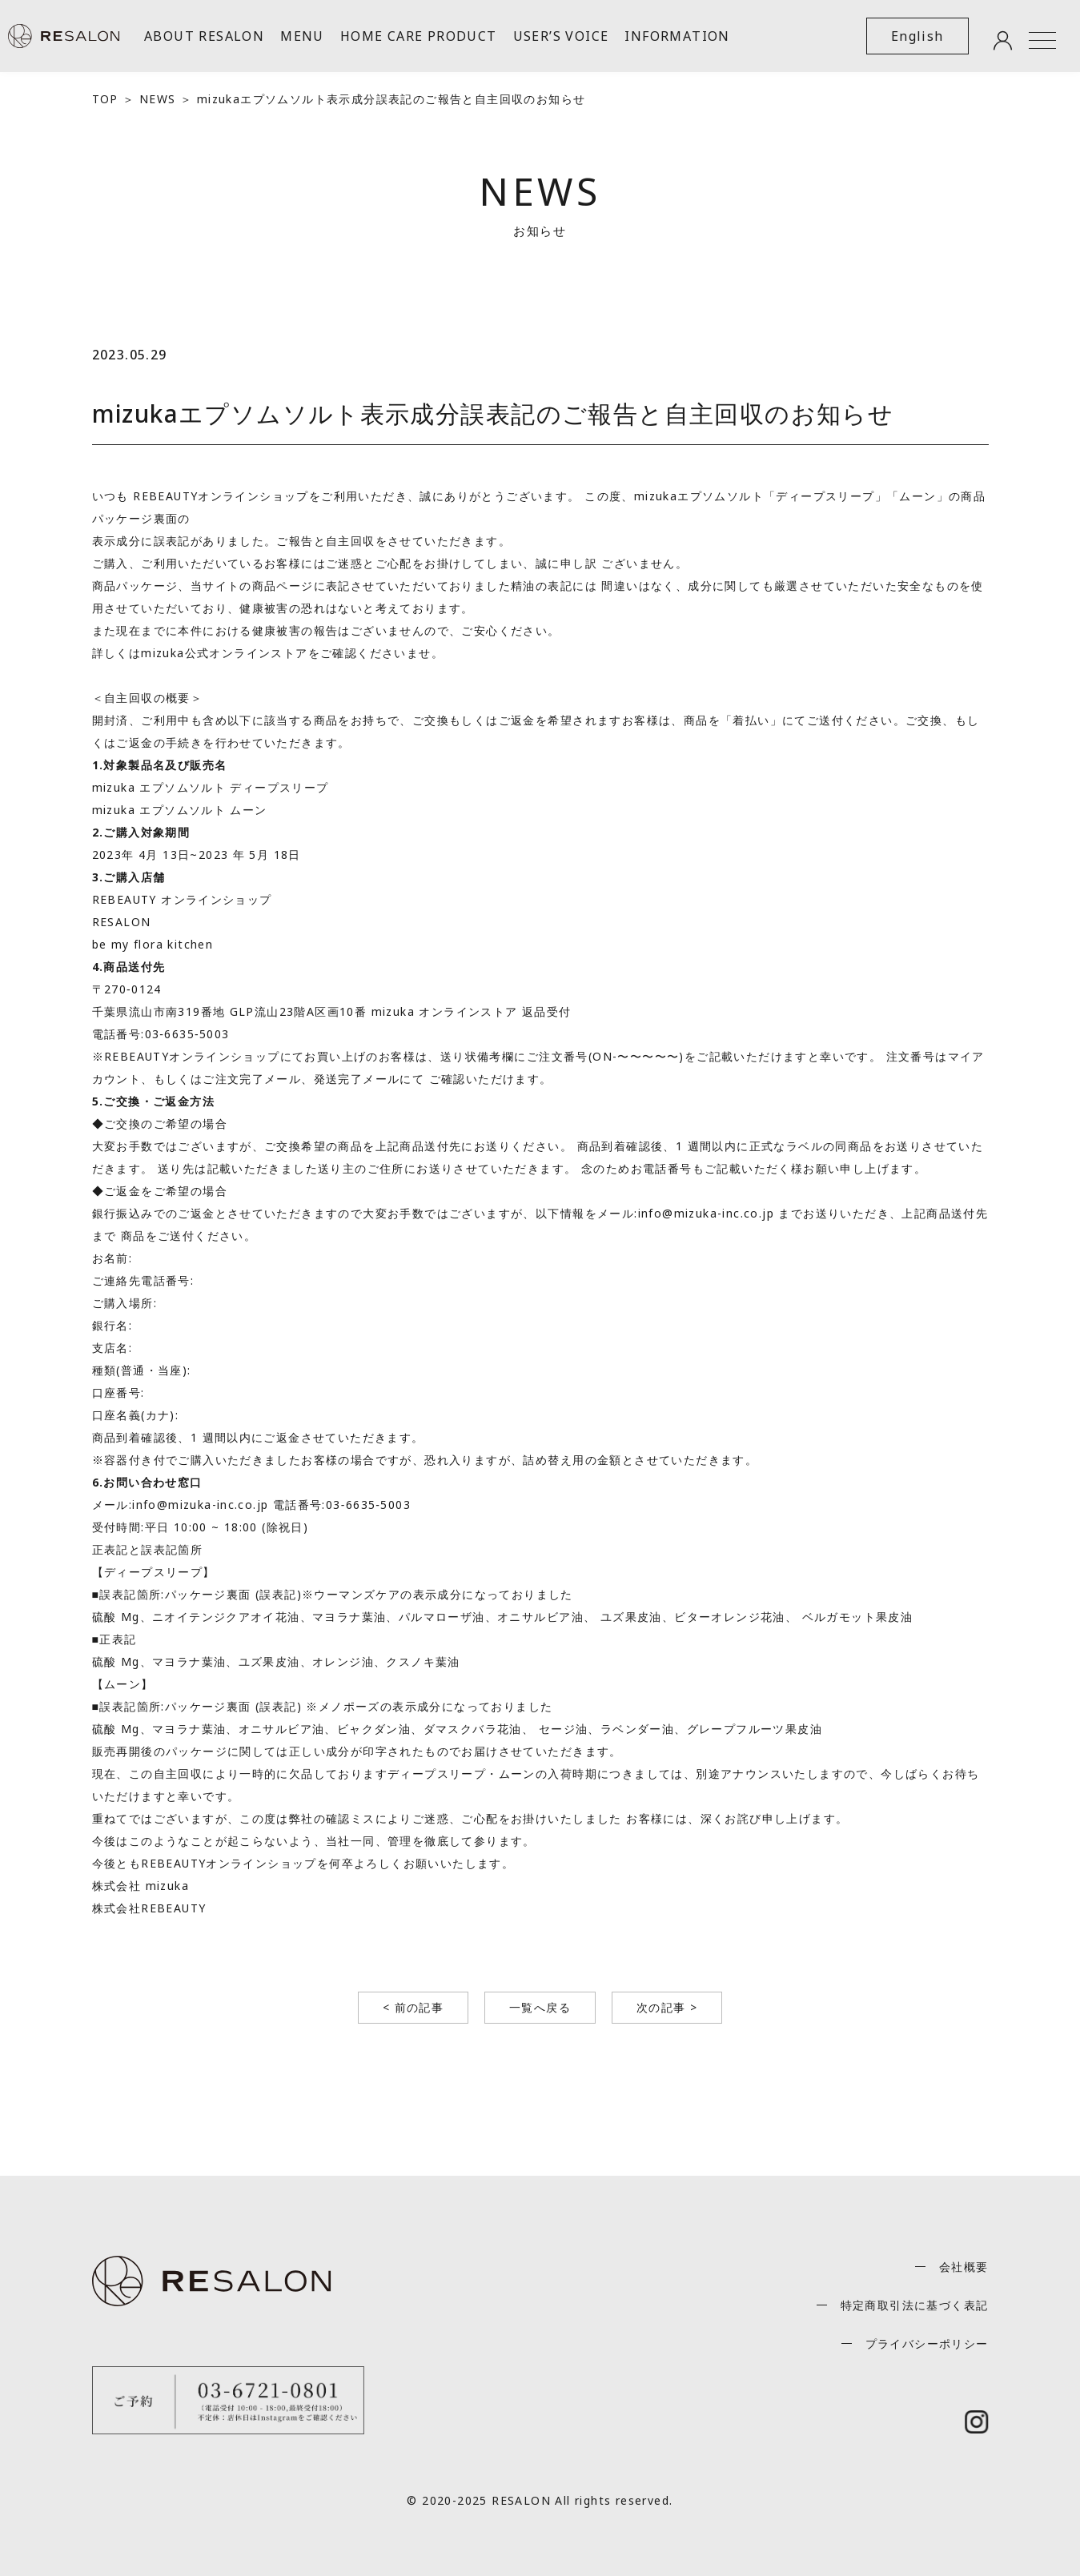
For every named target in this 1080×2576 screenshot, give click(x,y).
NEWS (157, 98)
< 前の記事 (413, 2007)
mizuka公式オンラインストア (224, 652)
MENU (302, 36)
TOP (105, 98)
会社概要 (964, 2266)
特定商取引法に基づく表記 (915, 2305)
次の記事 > (666, 2007)
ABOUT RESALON (204, 36)
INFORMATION (676, 36)
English (917, 36)
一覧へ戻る (540, 2007)
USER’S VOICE (561, 36)
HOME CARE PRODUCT (418, 36)
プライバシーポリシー (927, 2343)
